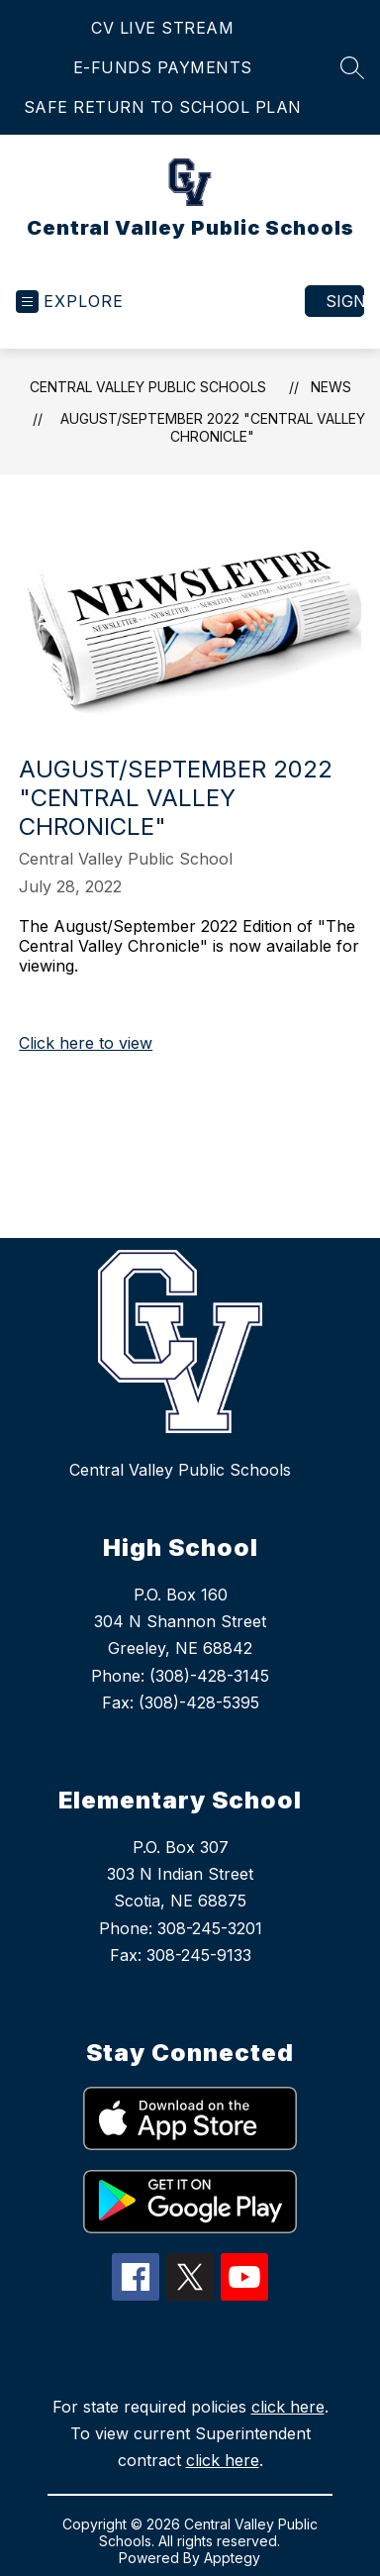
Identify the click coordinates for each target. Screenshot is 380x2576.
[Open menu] (70, 301)
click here (288, 2407)
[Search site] (352, 67)
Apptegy (232, 2557)
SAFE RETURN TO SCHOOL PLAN (163, 107)
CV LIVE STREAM (162, 28)
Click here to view (85, 1043)
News (331, 386)
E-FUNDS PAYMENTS (162, 67)
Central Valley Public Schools (148, 386)
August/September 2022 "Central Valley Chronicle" (212, 427)
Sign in (345, 301)
